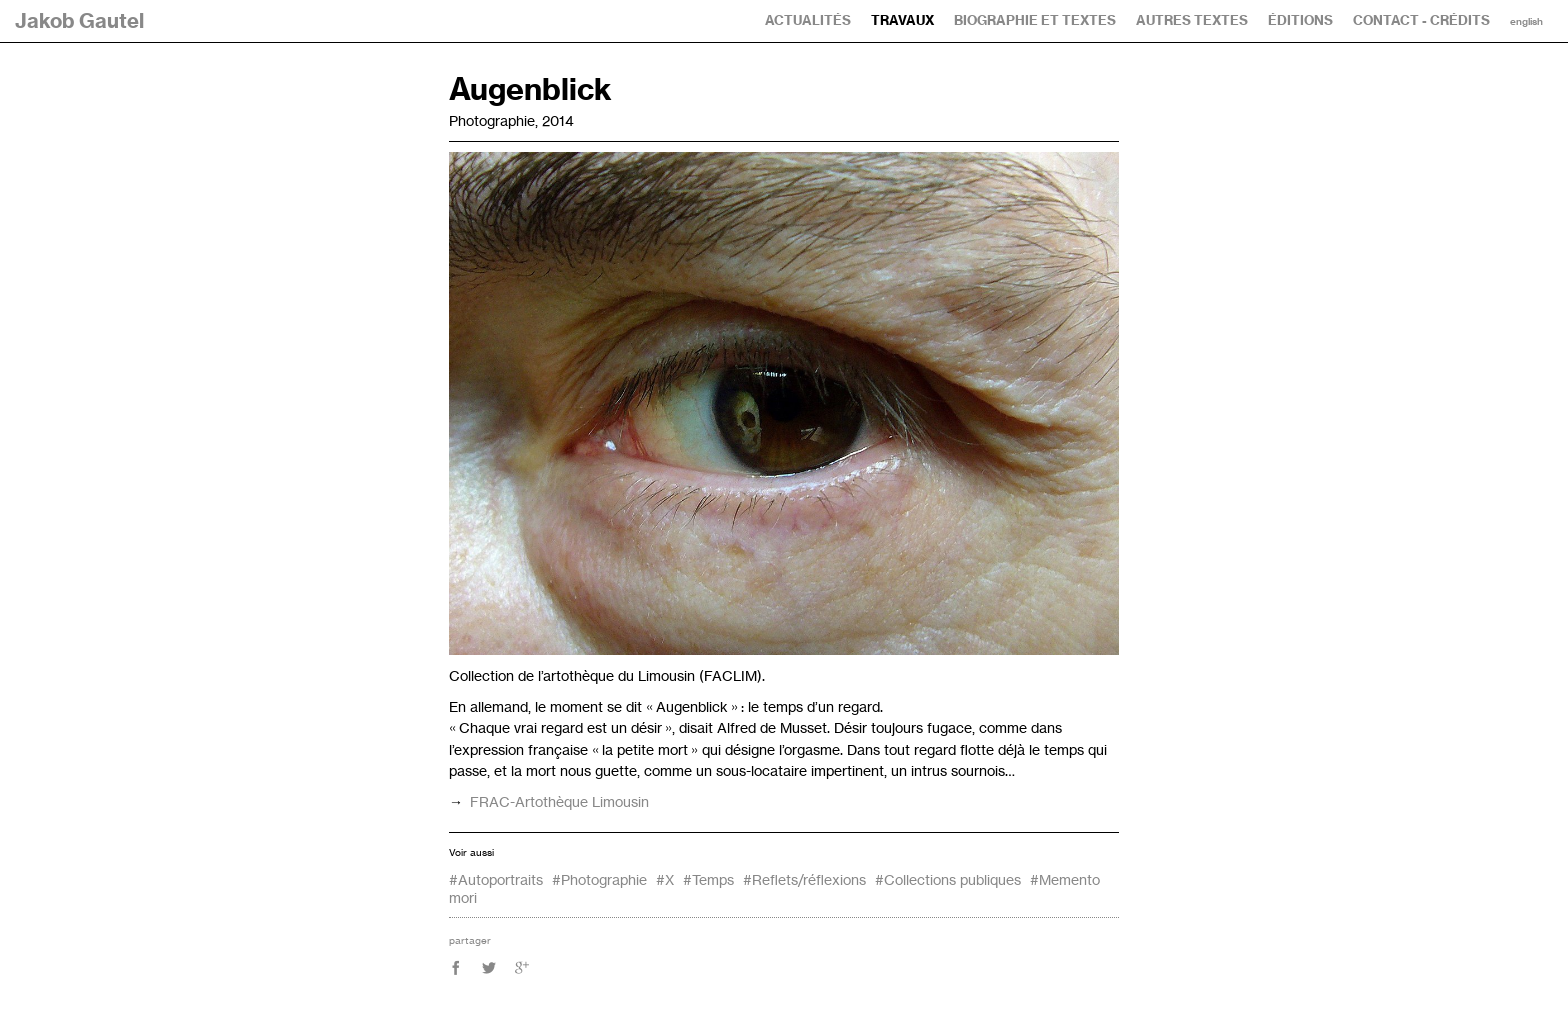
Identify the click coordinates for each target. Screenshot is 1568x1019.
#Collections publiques (948, 879)
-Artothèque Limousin (559, 801)
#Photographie (599, 879)
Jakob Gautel (79, 20)
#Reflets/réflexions (804, 879)
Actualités (808, 20)
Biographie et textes (1035, 20)
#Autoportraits (496, 879)
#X (665, 879)
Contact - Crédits (1421, 20)
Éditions (1300, 20)
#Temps (708, 879)
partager (470, 940)
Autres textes (1192, 20)
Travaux (902, 20)
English (1526, 22)
